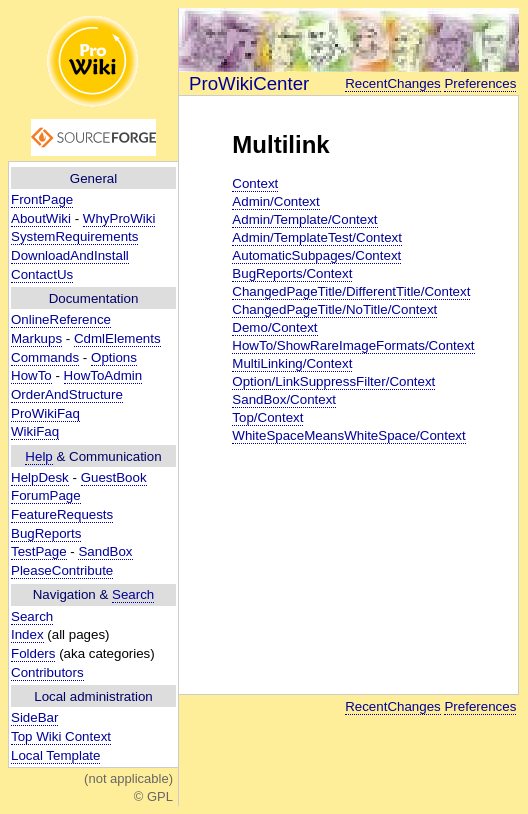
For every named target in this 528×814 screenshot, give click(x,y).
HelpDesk (40, 477)
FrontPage (42, 199)
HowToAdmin (103, 375)
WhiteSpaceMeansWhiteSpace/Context (348, 435)
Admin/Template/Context (304, 219)
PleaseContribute (62, 570)
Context (255, 183)
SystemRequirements (74, 236)
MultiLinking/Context (292, 363)
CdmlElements (117, 338)
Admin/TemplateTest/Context (317, 237)
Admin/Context (275, 201)
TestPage (39, 551)
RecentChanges (393, 83)
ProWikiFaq (45, 413)
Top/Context (267, 417)
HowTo (31, 375)
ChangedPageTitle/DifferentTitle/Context (351, 291)
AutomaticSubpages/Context (316, 255)
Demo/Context (274, 327)
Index (27, 634)
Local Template (55, 755)
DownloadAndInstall (70, 255)
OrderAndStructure (67, 394)
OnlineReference (61, 319)
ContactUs (42, 274)
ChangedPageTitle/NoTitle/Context (334, 309)
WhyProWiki (119, 218)
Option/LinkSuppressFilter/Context (333, 381)
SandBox (105, 551)
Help (38, 456)
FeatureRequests (62, 514)
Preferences (480, 83)
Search (133, 594)
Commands (45, 357)
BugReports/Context (292, 273)
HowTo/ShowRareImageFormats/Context (353, 345)
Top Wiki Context (61, 736)
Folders (33, 653)
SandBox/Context (284, 399)
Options (114, 357)
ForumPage (46, 495)
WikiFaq (35, 431)
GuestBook (114, 477)
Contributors (47, 672)
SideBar (34, 717)
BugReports (46, 533)
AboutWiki (41, 218)
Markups (36, 338)
